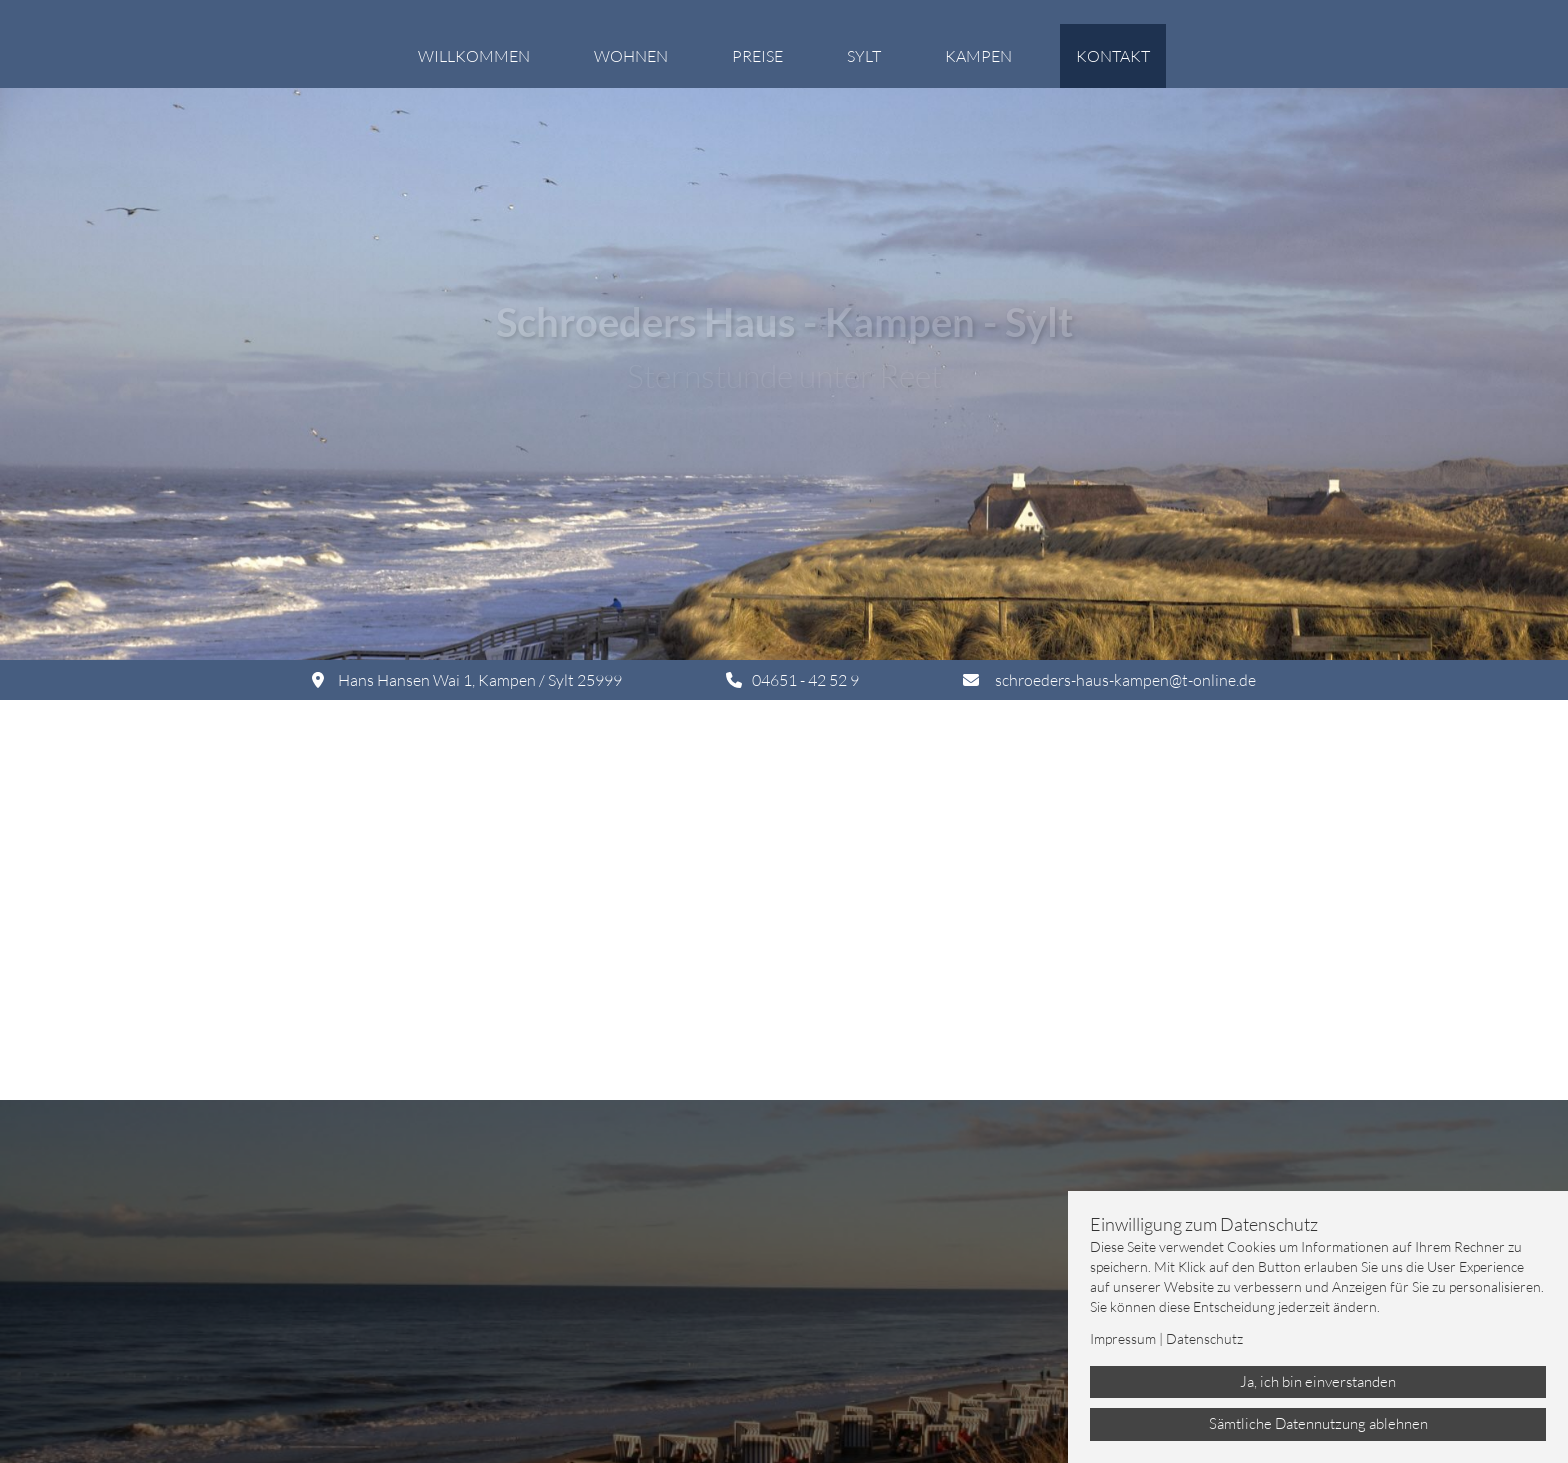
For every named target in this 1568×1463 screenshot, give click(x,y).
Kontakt (1113, 56)
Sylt (864, 56)
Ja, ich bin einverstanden (1318, 1381)
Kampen (978, 56)
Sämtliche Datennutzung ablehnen (1318, 1423)
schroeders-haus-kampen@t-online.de (1125, 680)
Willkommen (474, 56)
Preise (757, 56)
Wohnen (631, 56)
